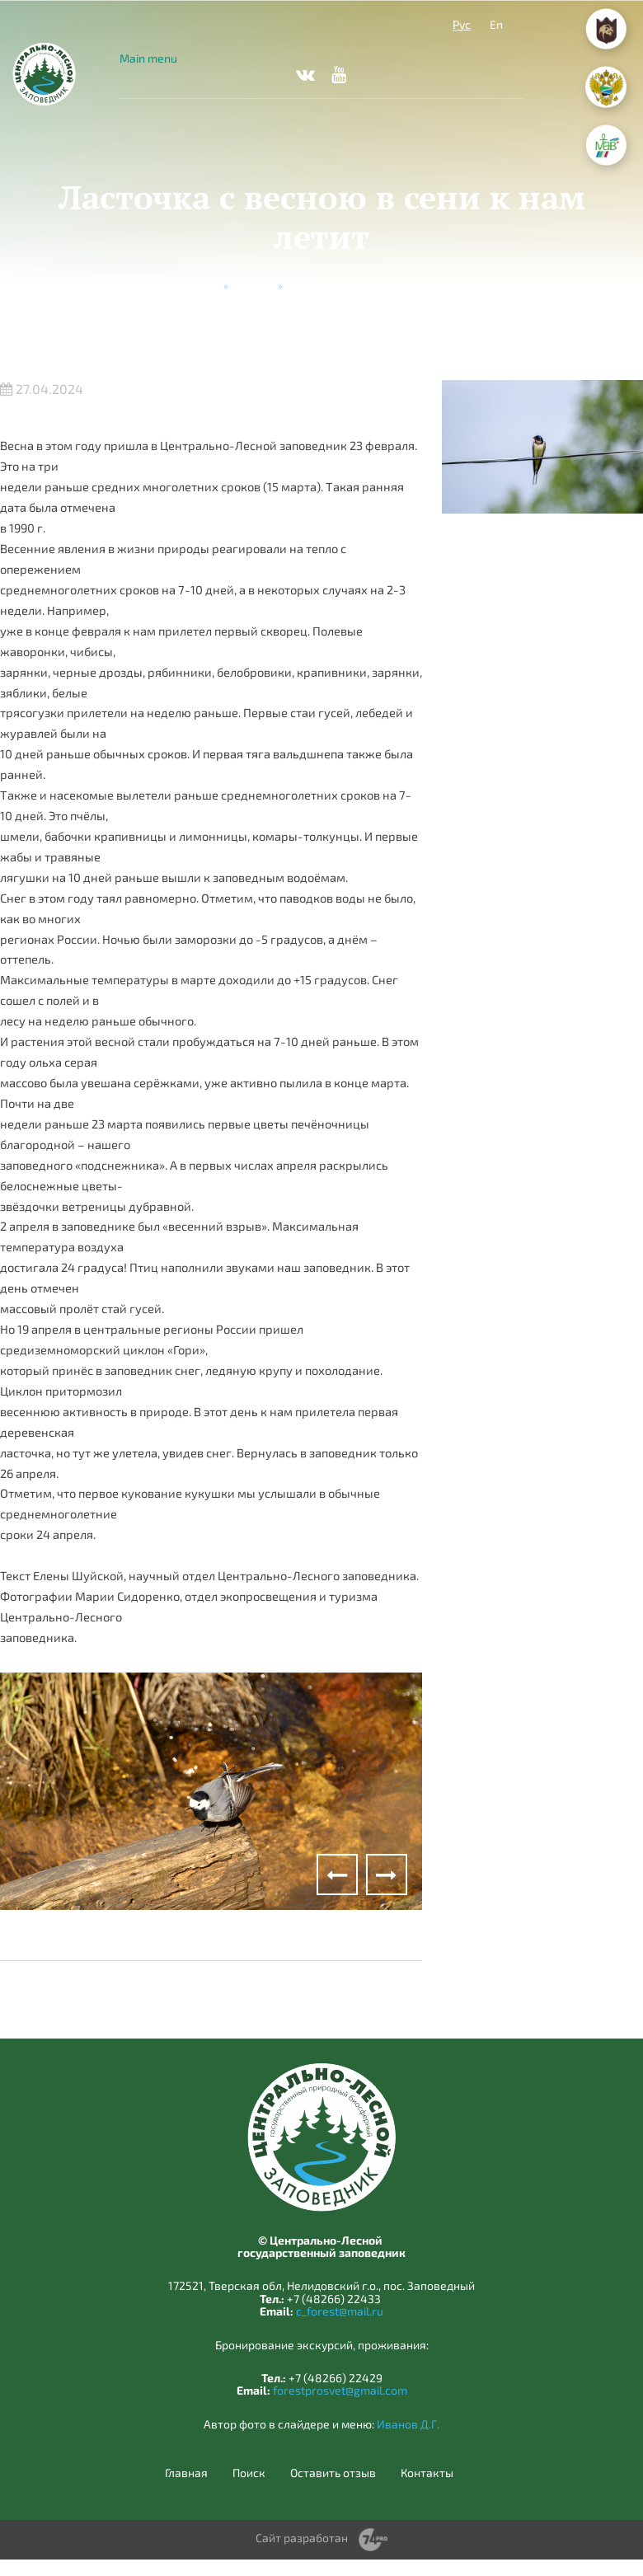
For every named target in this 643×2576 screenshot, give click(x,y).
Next (386, 1874)
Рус (462, 24)
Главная (199, 285)
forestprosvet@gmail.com (340, 2390)
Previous (337, 1874)
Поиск (248, 2473)
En (496, 24)
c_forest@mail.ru (339, 2311)
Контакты (427, 2473)
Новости (253, 285)
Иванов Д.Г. (408, 2424)
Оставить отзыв (333, 2473)
